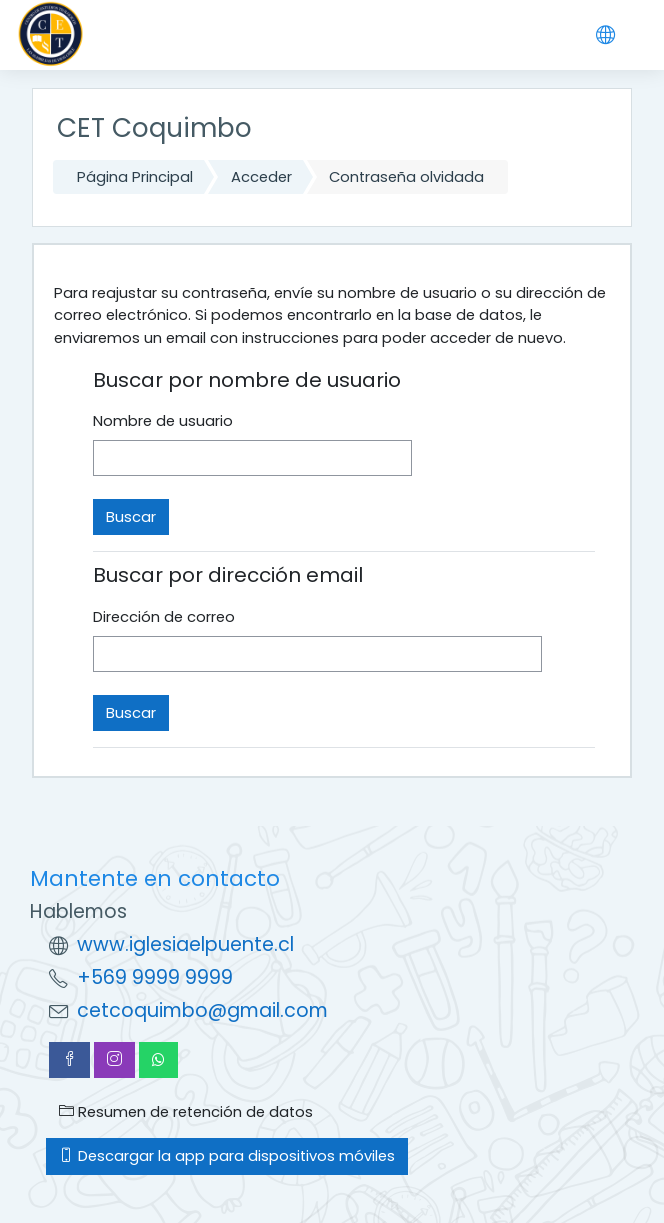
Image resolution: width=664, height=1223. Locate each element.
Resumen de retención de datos (186, 1112)
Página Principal (135, 177)
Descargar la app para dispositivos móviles (227, 1156)
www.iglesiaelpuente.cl (185, 944)
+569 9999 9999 (155, 977)
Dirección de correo (164, 617)
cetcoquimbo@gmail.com (202, 1010)
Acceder (261, 177)
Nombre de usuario (163, 421)
